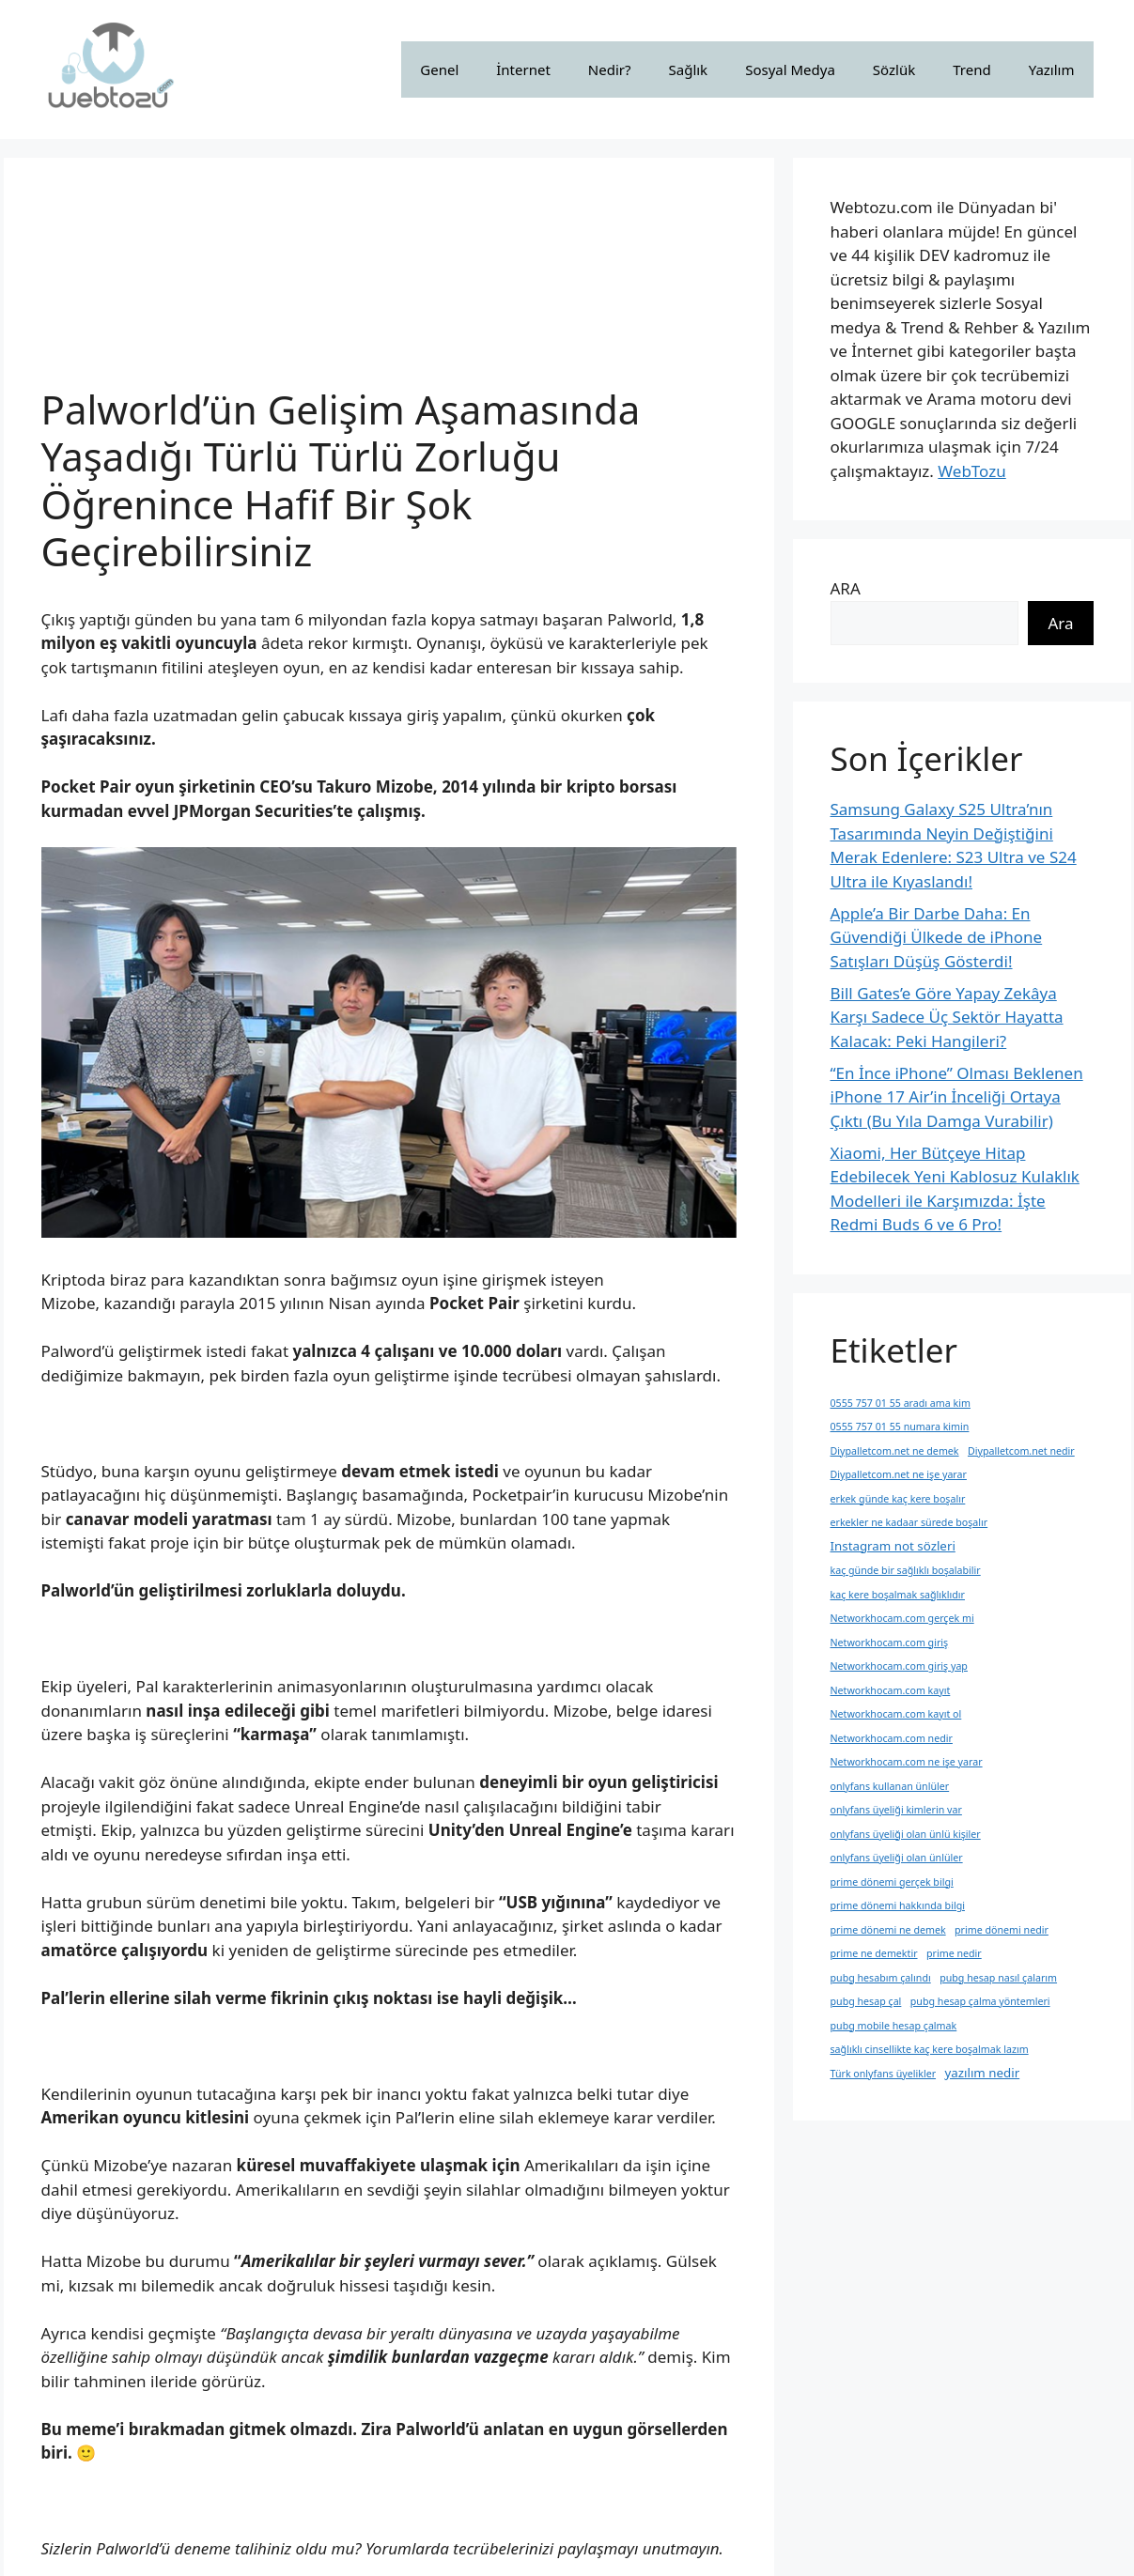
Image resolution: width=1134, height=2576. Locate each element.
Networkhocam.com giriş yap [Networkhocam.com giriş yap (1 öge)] (899, 1666)
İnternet (523, 69)
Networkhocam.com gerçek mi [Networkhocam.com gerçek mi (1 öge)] (902, 1618)
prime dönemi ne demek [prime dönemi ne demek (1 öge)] (888, 1929)
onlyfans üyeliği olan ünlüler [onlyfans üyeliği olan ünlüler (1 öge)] (897, 1857)
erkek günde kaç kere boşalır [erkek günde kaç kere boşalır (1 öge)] (898, 1498)
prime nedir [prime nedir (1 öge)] (954, 1953)
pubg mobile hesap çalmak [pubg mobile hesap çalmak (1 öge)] (894, 2025)
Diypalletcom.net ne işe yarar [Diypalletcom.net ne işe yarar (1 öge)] (899, 1474)
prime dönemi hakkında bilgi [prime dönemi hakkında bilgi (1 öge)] (898, 1905)
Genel (439, 69)
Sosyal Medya (790, 69)
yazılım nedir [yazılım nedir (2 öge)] (981, 2072)
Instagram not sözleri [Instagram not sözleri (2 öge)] (893, 1545)
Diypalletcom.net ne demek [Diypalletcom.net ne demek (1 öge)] (895, 1451)
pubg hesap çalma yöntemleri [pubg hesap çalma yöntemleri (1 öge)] (980, 2001)
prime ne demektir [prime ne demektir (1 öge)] (874, 1953)
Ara (1060, 623)
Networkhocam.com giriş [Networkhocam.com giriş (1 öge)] (890, 1642)
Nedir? (609, 69)
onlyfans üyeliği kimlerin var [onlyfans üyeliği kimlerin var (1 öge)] (896, 1809)
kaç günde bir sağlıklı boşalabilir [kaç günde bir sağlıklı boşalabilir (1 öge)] (906, 1570)
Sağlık (688, 69)
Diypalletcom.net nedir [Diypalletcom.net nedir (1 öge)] (1021, 1451)
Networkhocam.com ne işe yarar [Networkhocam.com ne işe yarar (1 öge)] (907, 1761)
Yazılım (1052, 69)
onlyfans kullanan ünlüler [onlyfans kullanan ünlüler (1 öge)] (890, 1786)
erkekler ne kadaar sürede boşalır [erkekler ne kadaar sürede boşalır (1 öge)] (909, 1522)
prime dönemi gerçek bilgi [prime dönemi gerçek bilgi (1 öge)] (892, 1882)
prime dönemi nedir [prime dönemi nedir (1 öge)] (1002, 1929)
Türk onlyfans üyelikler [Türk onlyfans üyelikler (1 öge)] (884, 2073)
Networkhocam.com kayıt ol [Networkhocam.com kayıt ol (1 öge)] (896, 1713)
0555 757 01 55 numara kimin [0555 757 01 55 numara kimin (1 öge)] (900, 1426)
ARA (846, 588)
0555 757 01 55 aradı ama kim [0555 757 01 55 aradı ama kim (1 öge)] (901, 1403)
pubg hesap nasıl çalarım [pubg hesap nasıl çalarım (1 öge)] (998, 1977)
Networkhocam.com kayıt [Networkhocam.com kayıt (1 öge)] (891, 1690)
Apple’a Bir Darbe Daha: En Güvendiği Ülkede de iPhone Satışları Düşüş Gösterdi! (937, 937)
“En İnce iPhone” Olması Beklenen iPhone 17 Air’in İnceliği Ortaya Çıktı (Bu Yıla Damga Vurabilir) (957, 1097)
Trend (971, 69)
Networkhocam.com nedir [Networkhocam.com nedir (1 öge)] (892, 1738)
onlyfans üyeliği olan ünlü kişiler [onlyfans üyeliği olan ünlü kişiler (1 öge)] (906, 1834)
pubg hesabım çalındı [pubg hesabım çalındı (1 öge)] (881, 1977)
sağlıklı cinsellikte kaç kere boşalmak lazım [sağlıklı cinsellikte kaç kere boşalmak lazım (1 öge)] (930, 2049)
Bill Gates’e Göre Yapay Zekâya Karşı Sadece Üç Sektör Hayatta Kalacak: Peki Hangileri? (947, 1017)
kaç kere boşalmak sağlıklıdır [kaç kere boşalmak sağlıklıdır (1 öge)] (898, 1594)
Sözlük (894, 69)
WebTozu (971, 471)
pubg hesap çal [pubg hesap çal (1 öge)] (866, 2001)
